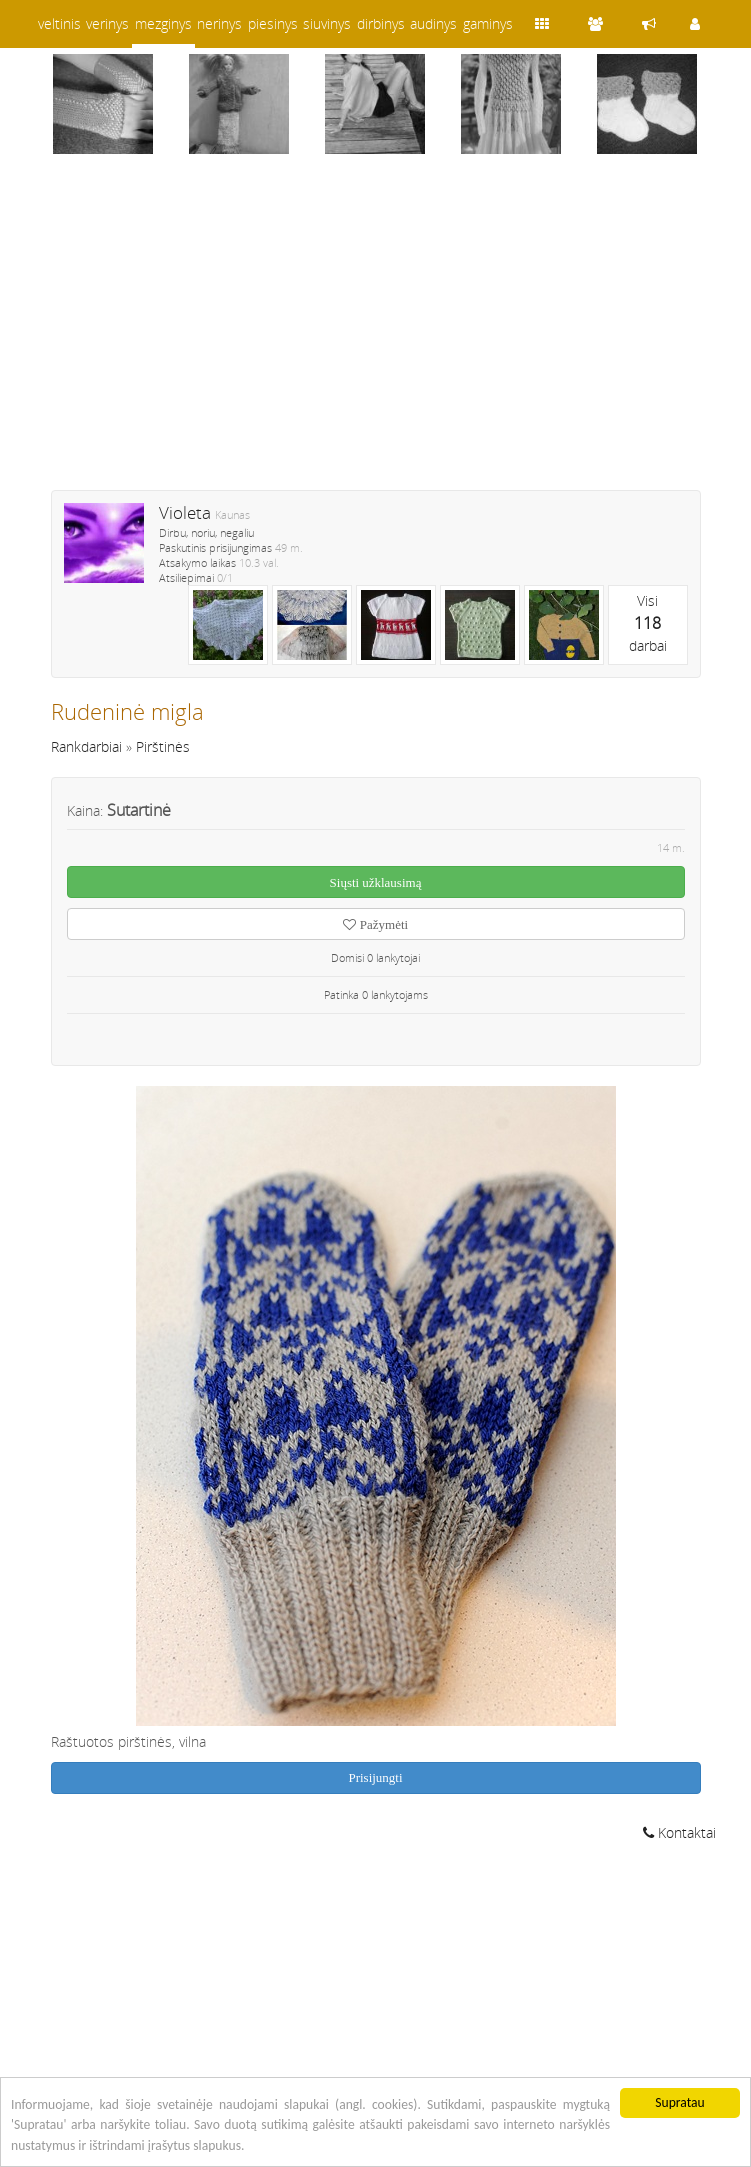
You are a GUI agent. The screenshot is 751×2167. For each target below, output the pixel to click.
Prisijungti (375, 1777)
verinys (107, 23)
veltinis (59, 23)
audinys (433, 23)
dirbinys (381, 23)
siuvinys (327, 23)
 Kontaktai (679, 1832)
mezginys (163, 23)
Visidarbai (648, 623)
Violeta (185, 512)
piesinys (273, 23)
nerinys (219, 23)
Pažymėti (375, 924)
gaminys (488, 23)
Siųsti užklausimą (376, 882)
